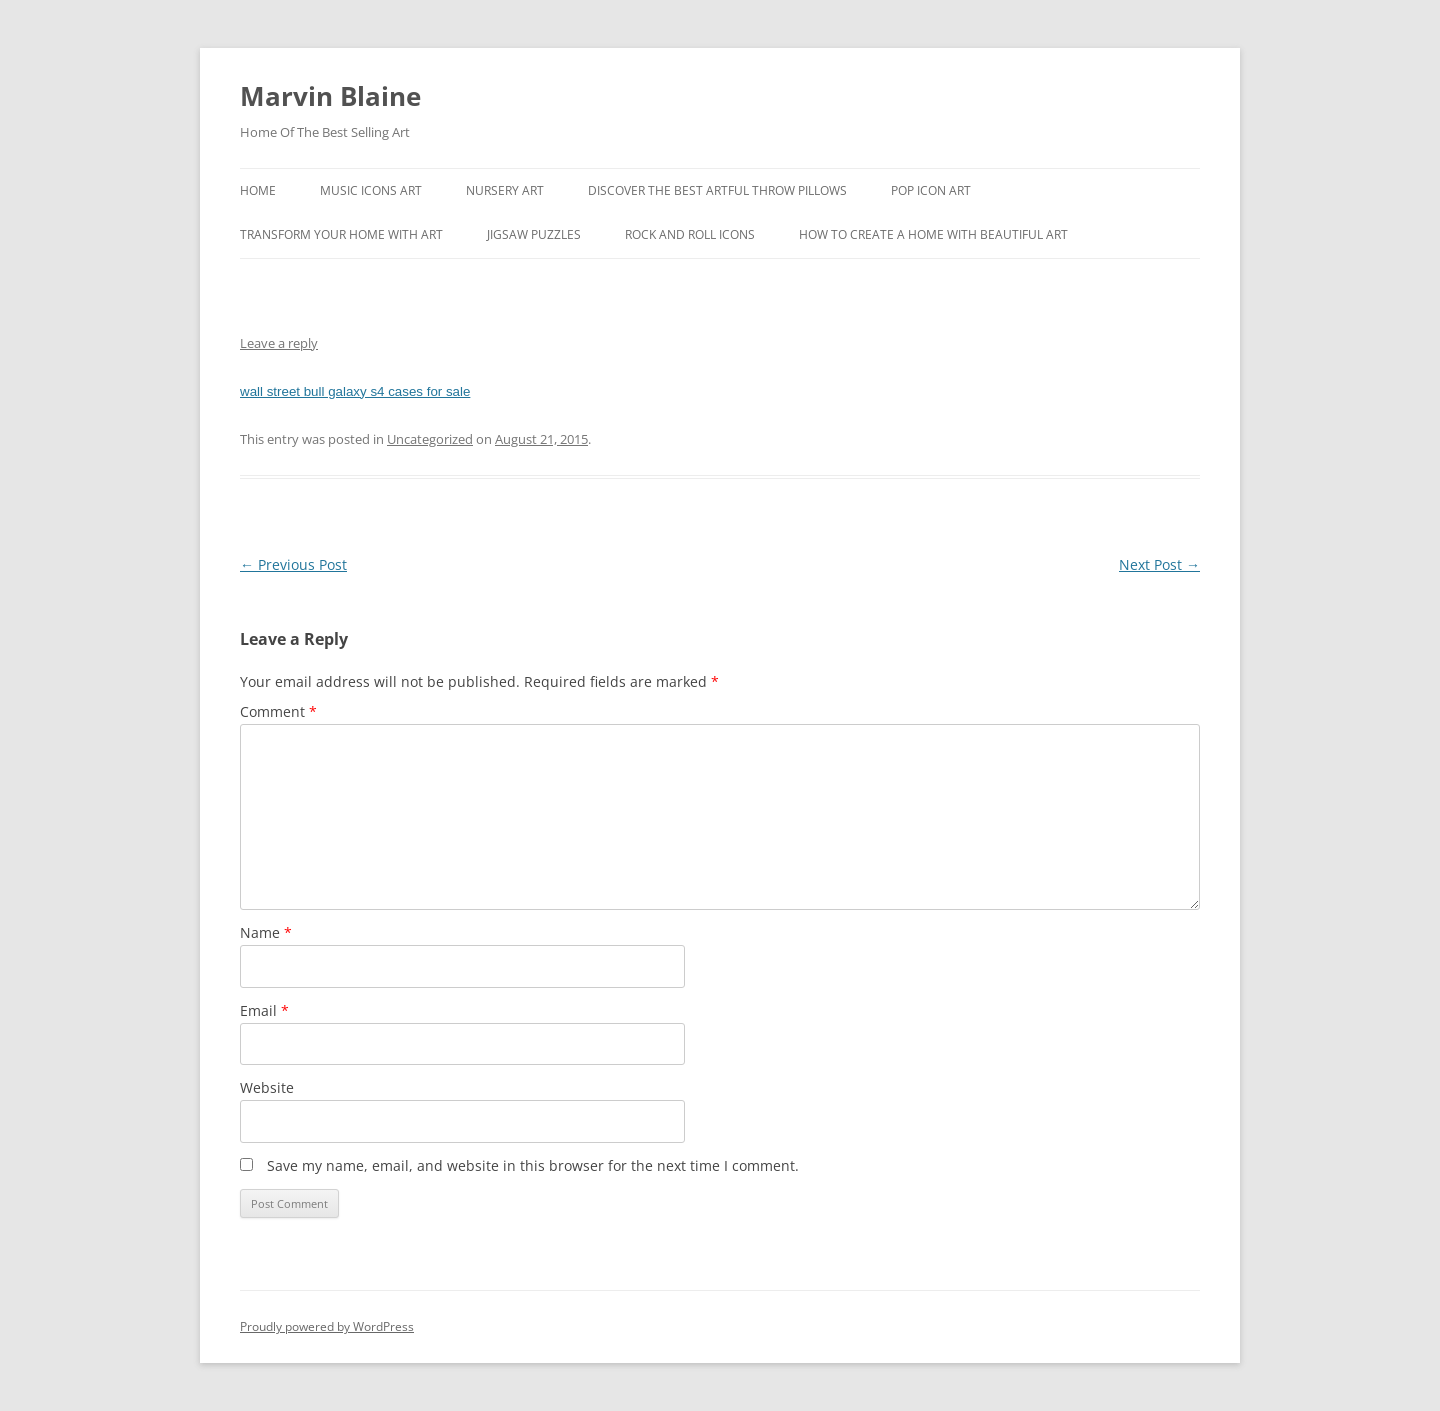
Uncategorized (430, 439)
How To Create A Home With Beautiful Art (933, 234)
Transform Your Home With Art (341, 234)
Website (267, 1087)
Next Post (1159, 564)
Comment (278, 711)
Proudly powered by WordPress (327, 1326)
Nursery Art (505, 190)
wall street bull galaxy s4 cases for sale (355, 391)
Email (264, 1010)
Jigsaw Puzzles (534, 234)
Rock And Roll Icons (690, 234)
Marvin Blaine (330, 96)
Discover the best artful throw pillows (717, 190)
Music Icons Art (371, 190)
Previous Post (293, 564)
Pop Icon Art (931, 190)
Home (258, 190)
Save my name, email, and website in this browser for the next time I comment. (533, 1165)
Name (266, 932)
